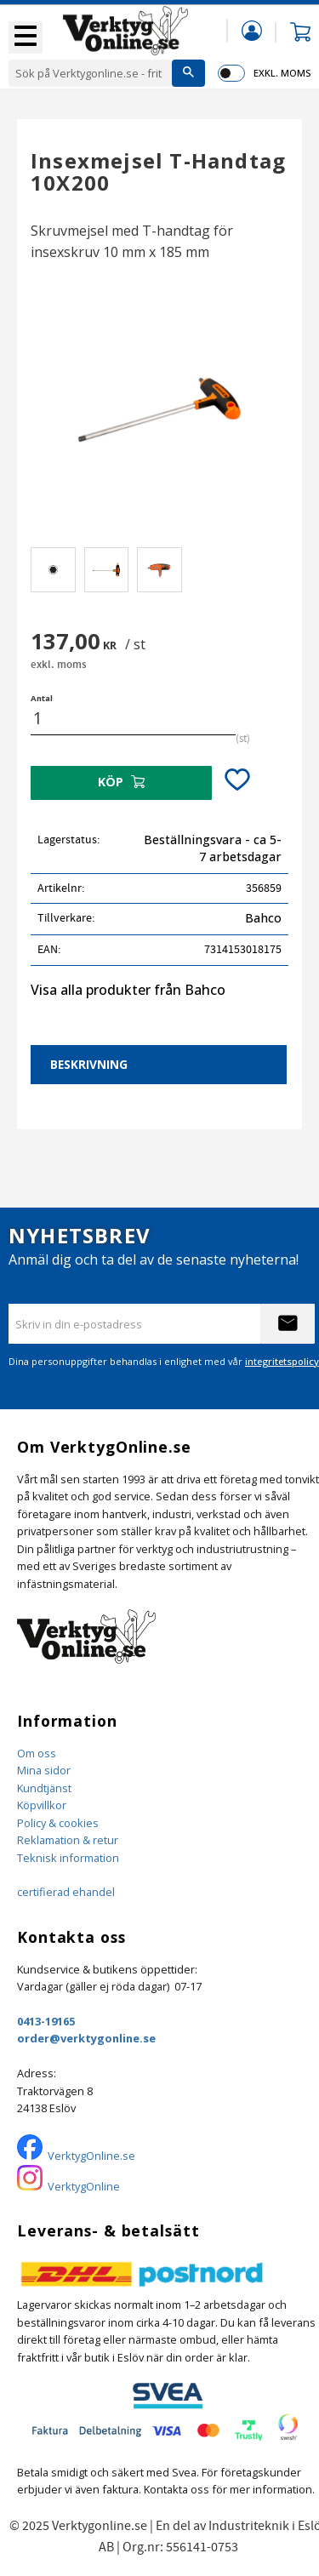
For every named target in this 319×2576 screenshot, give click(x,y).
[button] (26, 37)
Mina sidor (44, 1770)
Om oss (36, 1753)
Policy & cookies (58, 1823)
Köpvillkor (41, 1805)
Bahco (263, 918)
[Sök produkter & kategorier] (90, 73)
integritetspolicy (282, 1361)
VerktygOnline (84, 2186)
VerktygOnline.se (91, 2155)
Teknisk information (68, 1857)
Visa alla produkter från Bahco (128, 989)
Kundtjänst (44, 1788)
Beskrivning (89, 1064)
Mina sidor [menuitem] (252, 30)
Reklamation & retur (67, 1840)
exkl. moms (281, 72)
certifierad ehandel (66, 1891)
